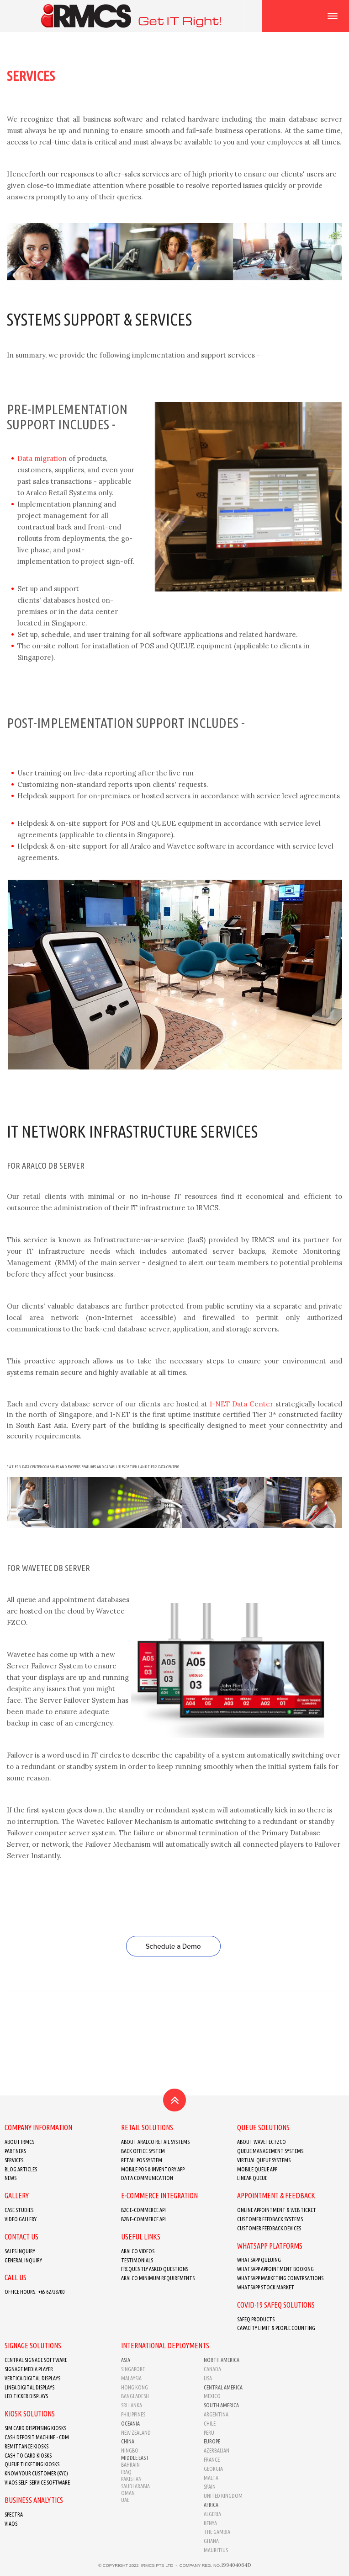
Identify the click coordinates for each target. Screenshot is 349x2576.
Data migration (42, 458)
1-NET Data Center (242, 1404)
